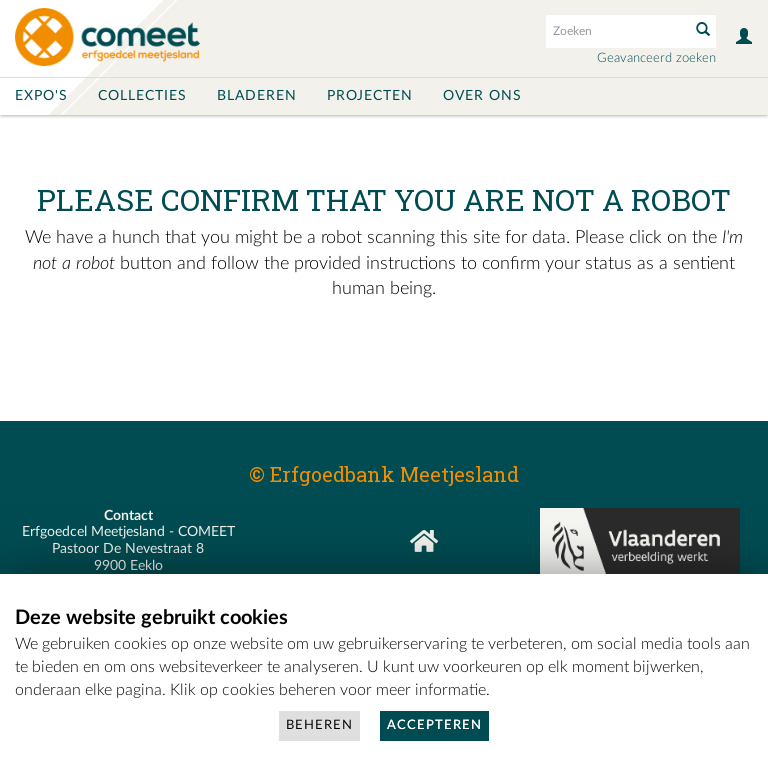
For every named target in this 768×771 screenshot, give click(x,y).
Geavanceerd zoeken (656, 58)
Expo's (41, 96)
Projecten (370, 96)
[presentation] (428, 381)
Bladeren (257, 96)
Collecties (142, 96)
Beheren (319, 725)
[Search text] (616, 31)
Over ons (482, 96)
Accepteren (434, 725)
